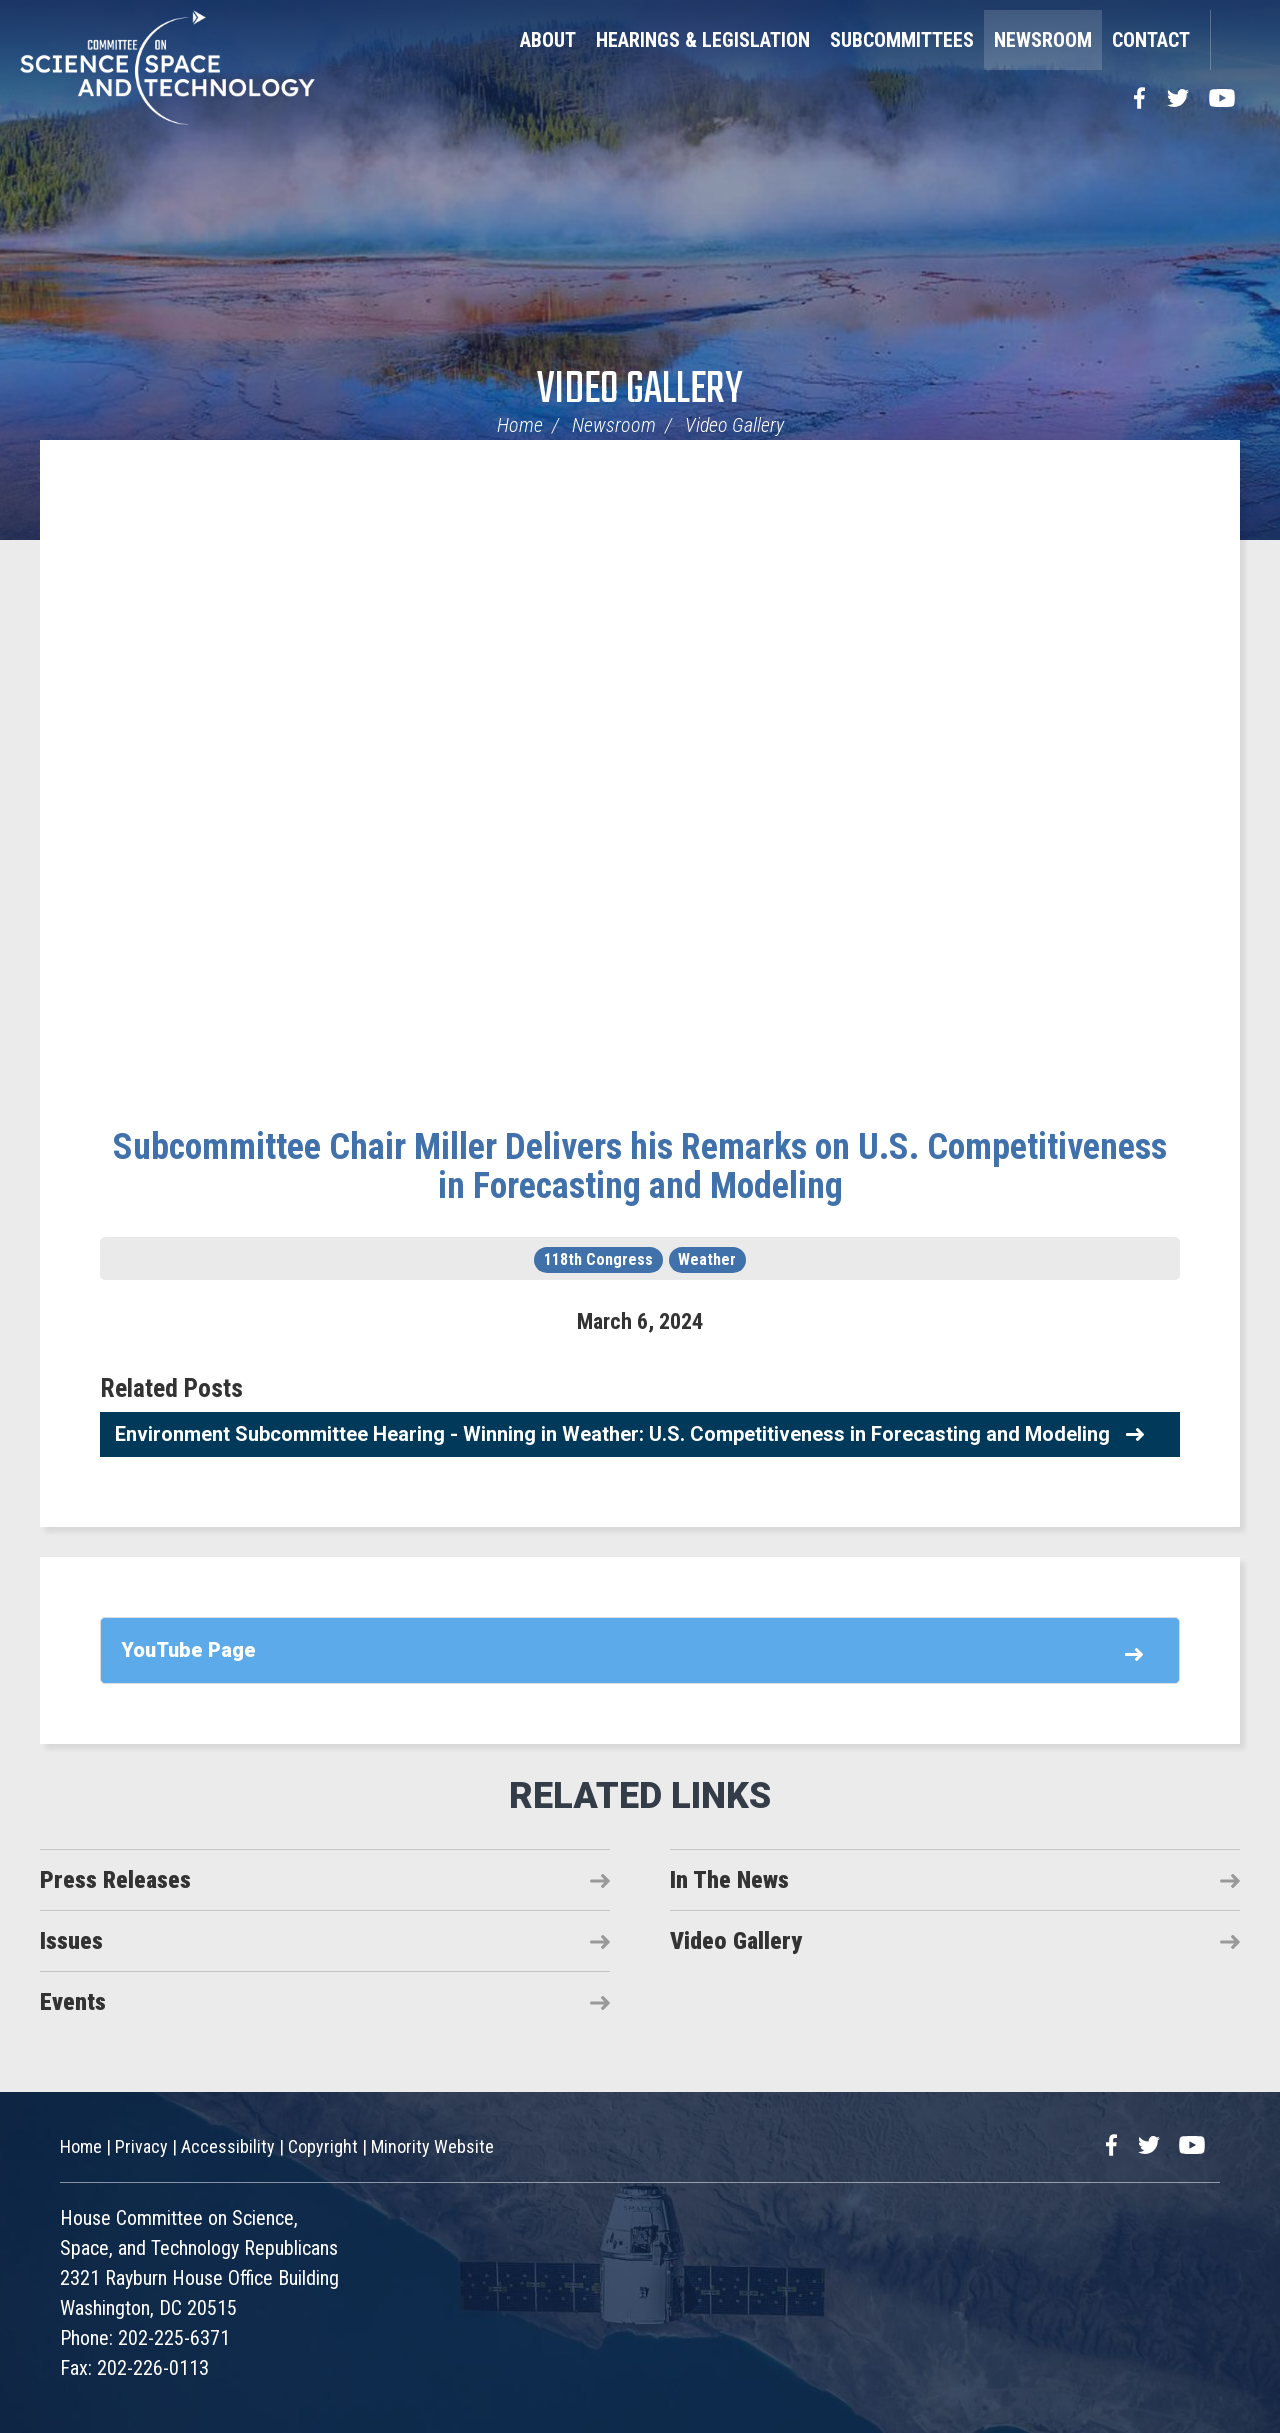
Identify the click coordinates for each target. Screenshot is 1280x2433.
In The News (729, 1880)
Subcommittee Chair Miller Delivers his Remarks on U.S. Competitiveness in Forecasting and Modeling (640, 1167)
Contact (1151, 40)
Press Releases (115, 1880)
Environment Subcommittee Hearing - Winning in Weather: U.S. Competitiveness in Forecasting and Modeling (612, 1434)
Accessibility (228, 2146)
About (548, 40)
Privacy (141, 2146)
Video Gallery (640, 390)
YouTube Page (188, 1650)
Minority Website (432, 2146)
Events (73, 2002)
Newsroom (1043, 40)
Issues (71, 1941)
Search (1235, 40)
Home (520, 425)
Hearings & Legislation (703, 40)
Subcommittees (902, 40)
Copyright (323, 2146)
